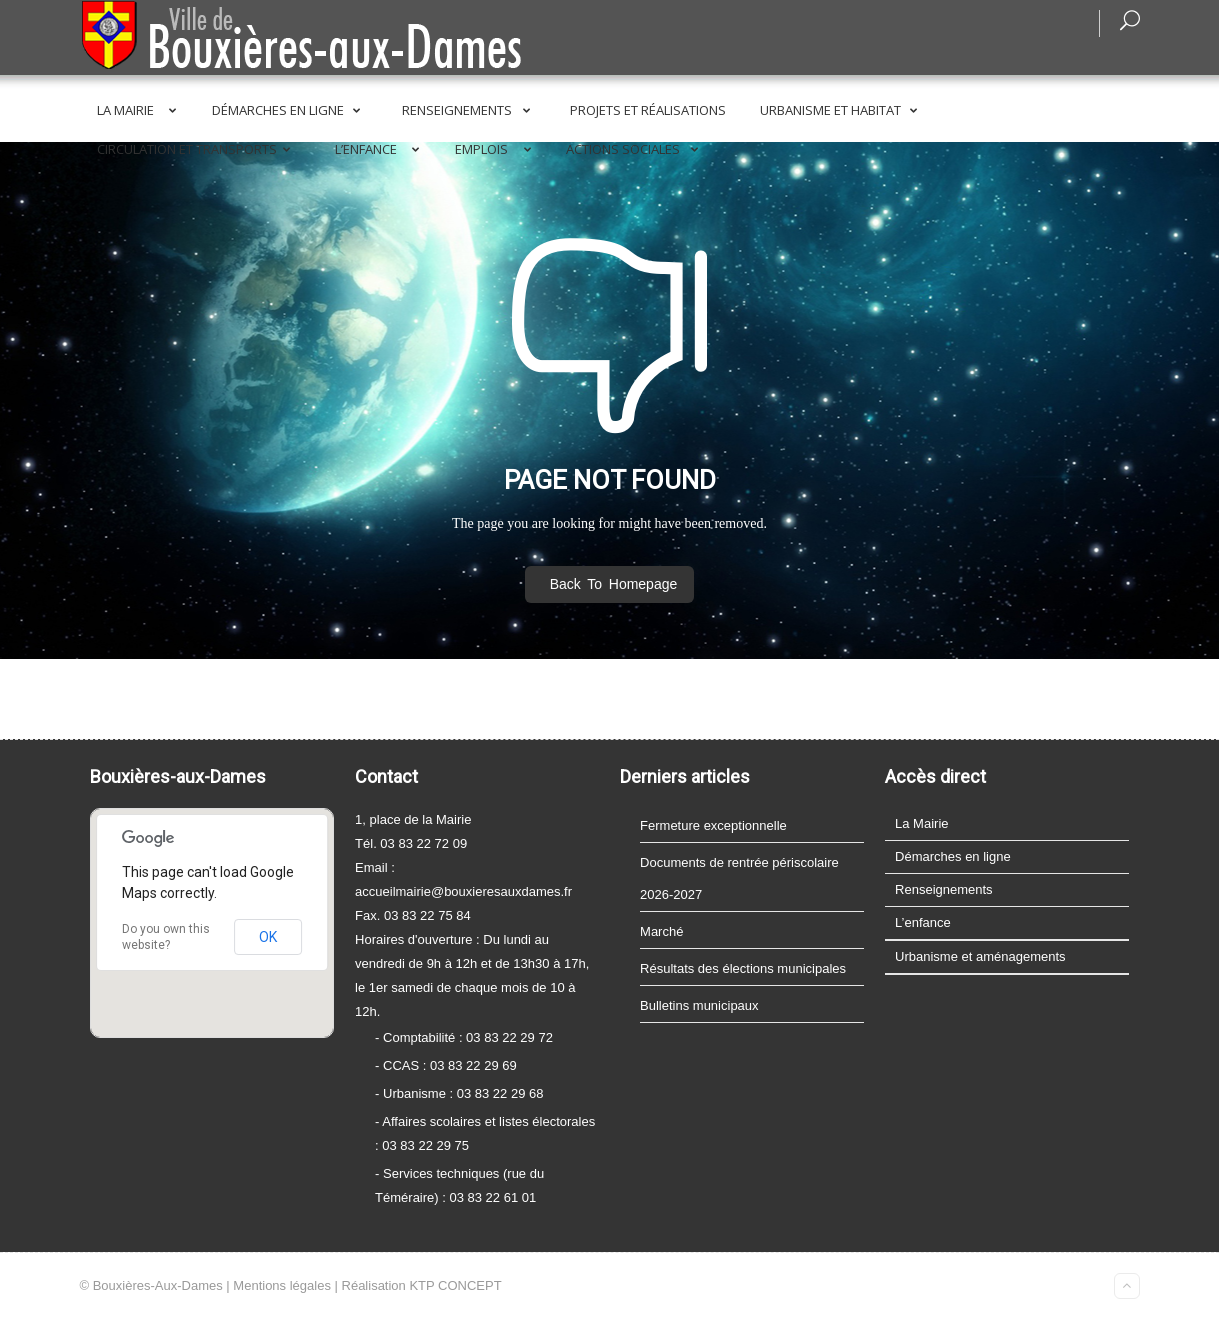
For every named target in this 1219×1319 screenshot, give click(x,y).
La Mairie (141, 110)
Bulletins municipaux (699, 1005)
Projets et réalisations (648, 110)
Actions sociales (636, 149)
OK (268, 937)
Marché (661, 931)
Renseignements (470, 110)
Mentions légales (282, 1285)
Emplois (497, 149)
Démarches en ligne (290, 110)
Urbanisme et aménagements (980, 956)
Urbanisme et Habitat (842, 110)
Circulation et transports (197, 149)
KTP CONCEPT (455, 1285)
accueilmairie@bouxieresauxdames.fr (463, 891)
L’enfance (381, 149)
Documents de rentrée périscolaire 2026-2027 (739, 878)
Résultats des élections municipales (743, 968)
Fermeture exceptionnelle (713, 825)
